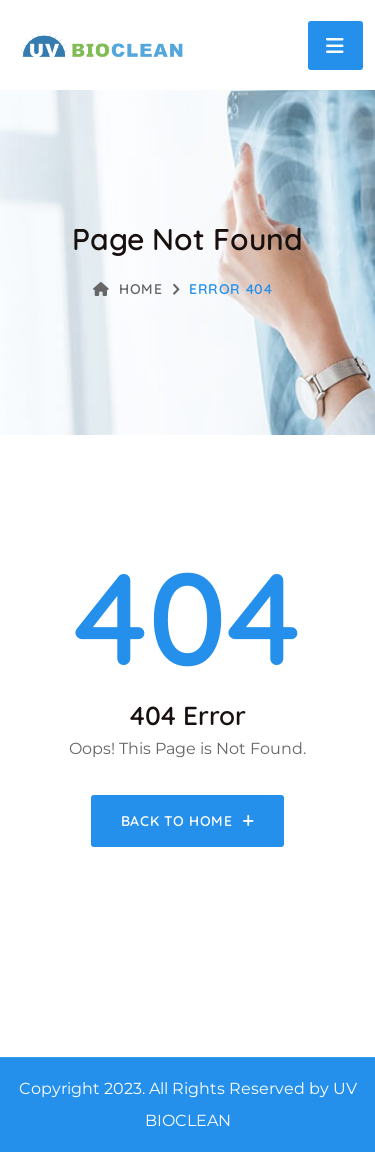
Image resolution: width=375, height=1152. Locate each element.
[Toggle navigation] (335, 45)
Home (128, 289)
